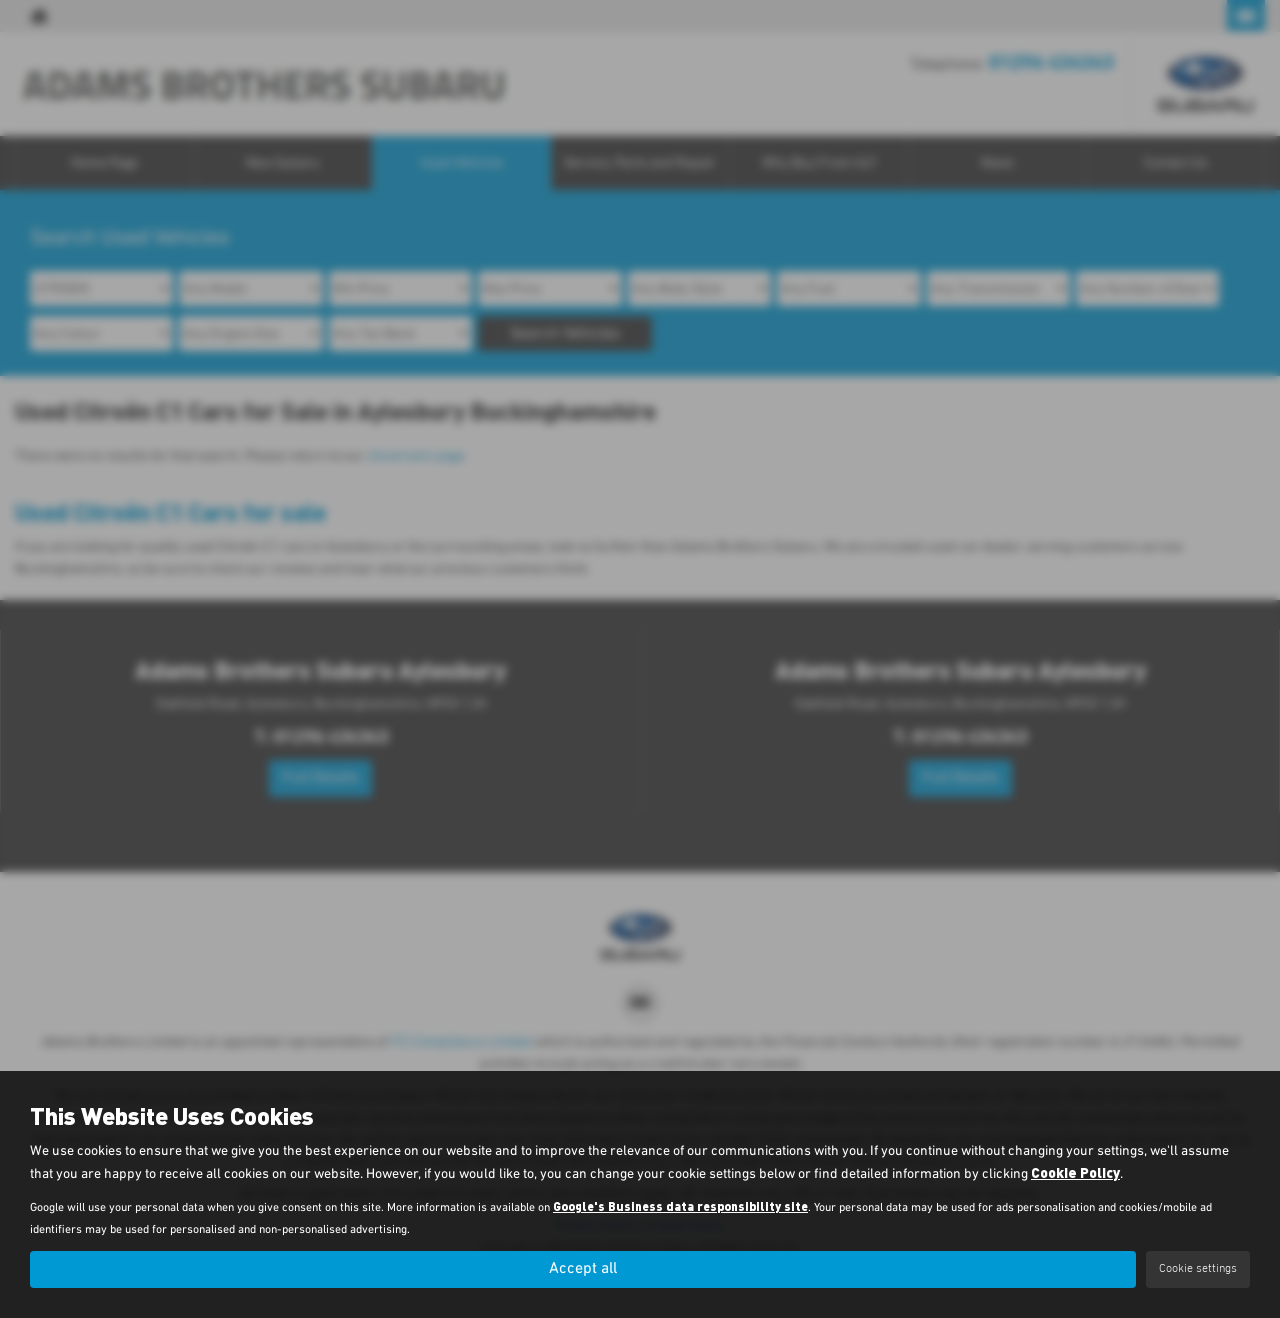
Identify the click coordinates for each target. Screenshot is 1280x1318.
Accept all (583, 1269)
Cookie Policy (1075, 1172)
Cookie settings (1198, 1269)
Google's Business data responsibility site (680, 1206)
